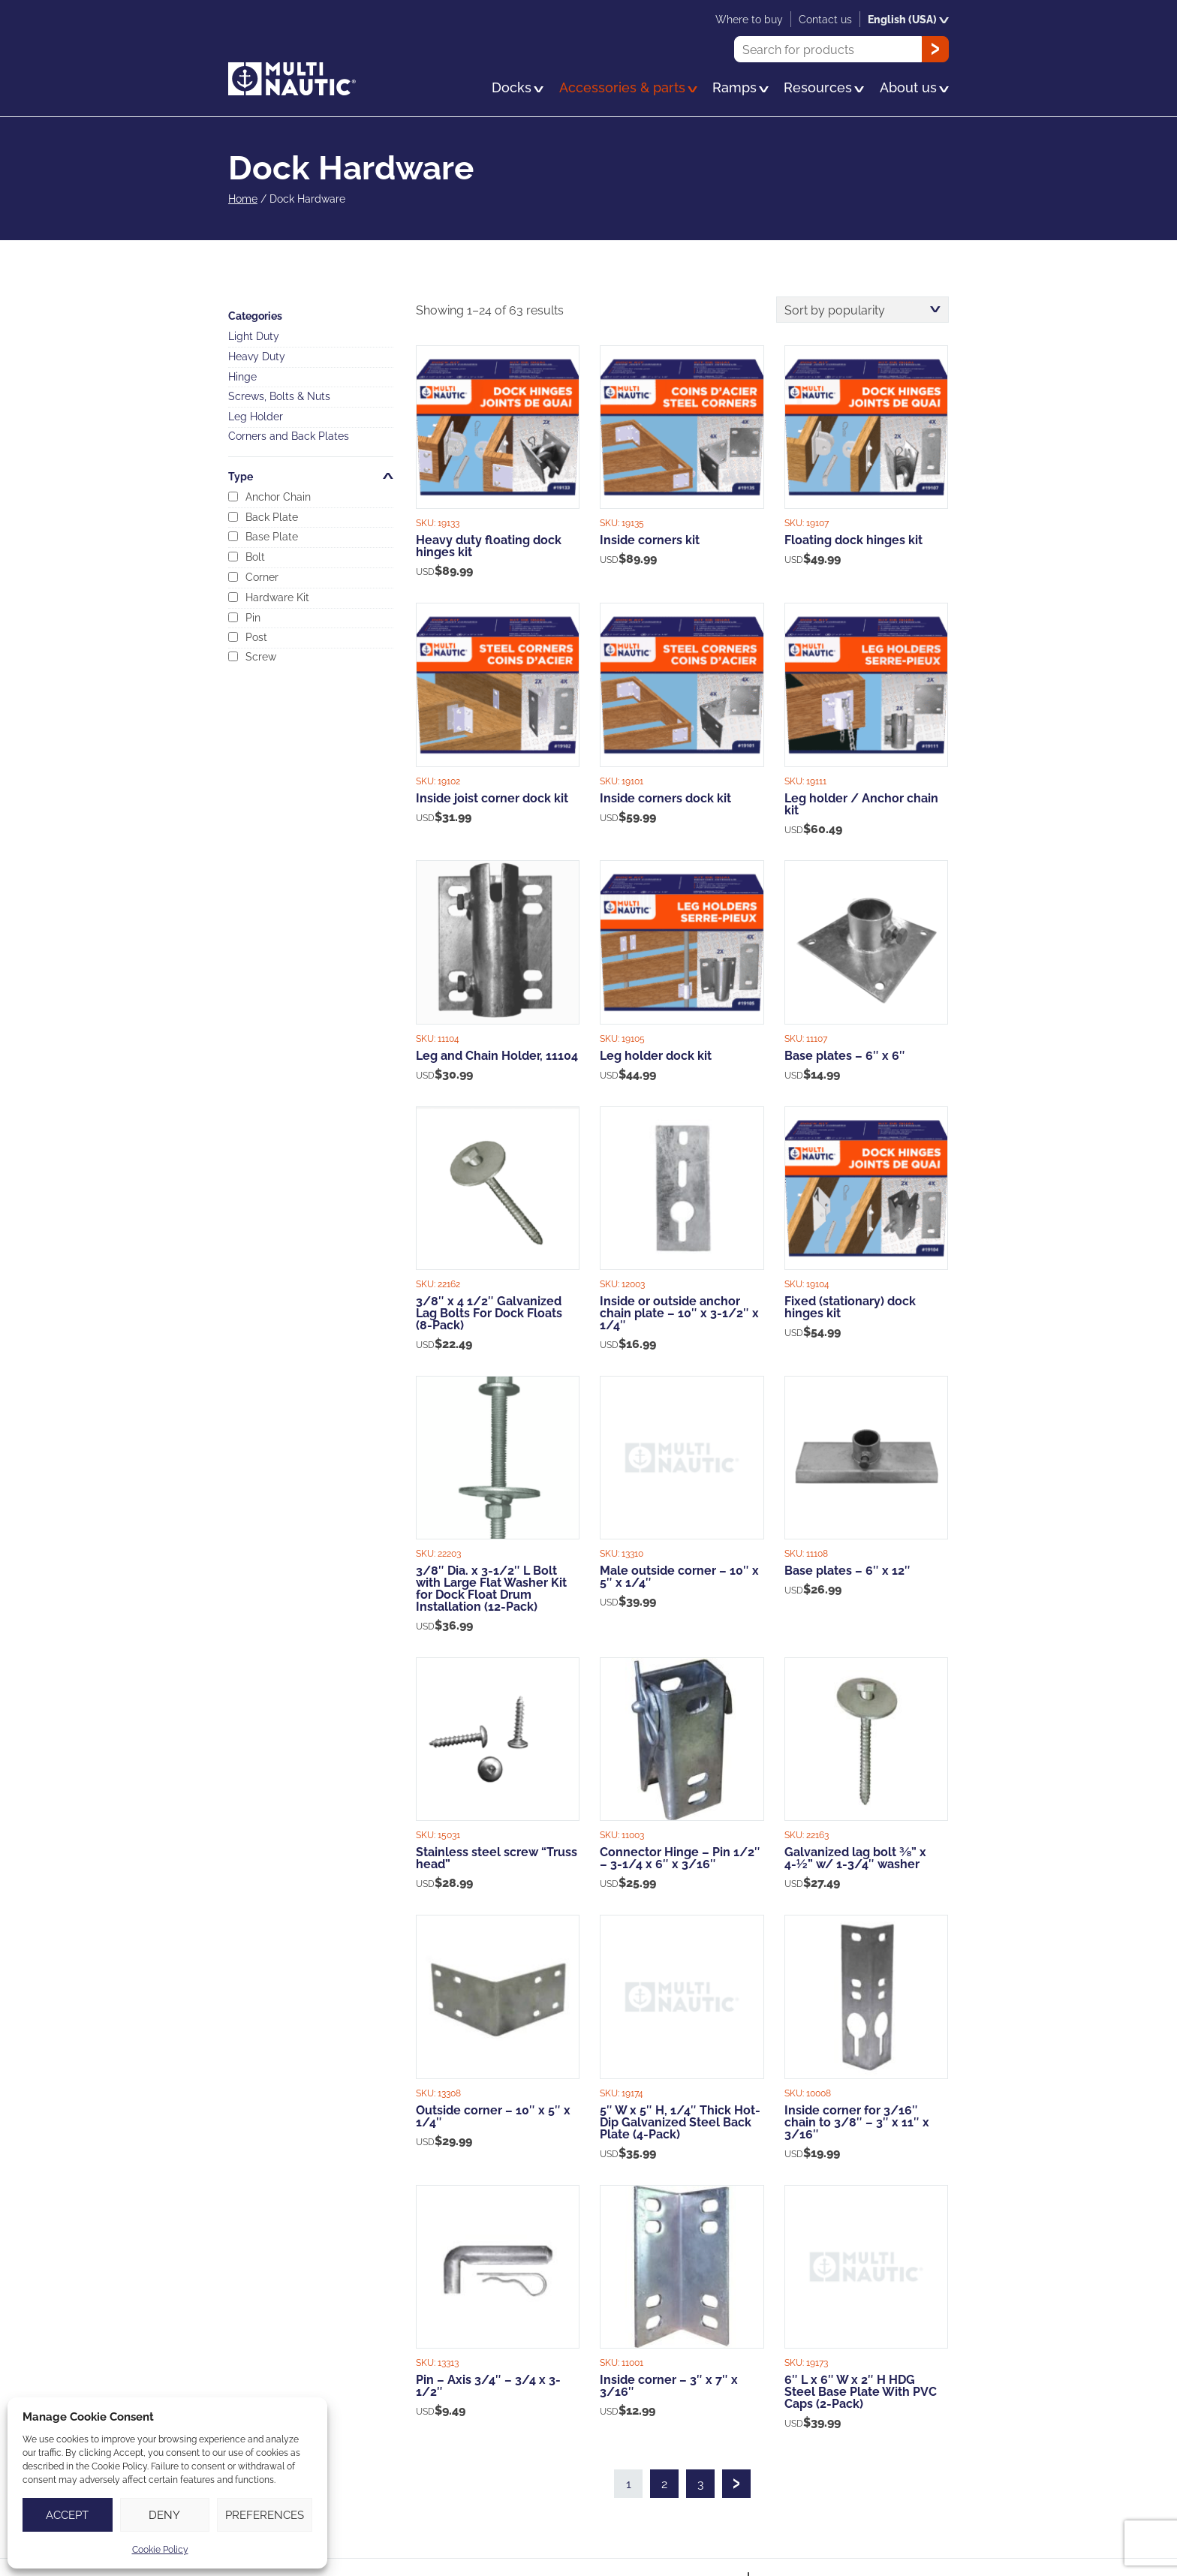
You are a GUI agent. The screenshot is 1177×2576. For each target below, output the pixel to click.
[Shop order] (862, 309)
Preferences (264, 2515)
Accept (67, 2515)
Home (242, 198)
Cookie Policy (160, 2549)
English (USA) (908, 19)
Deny (164, 2515)
